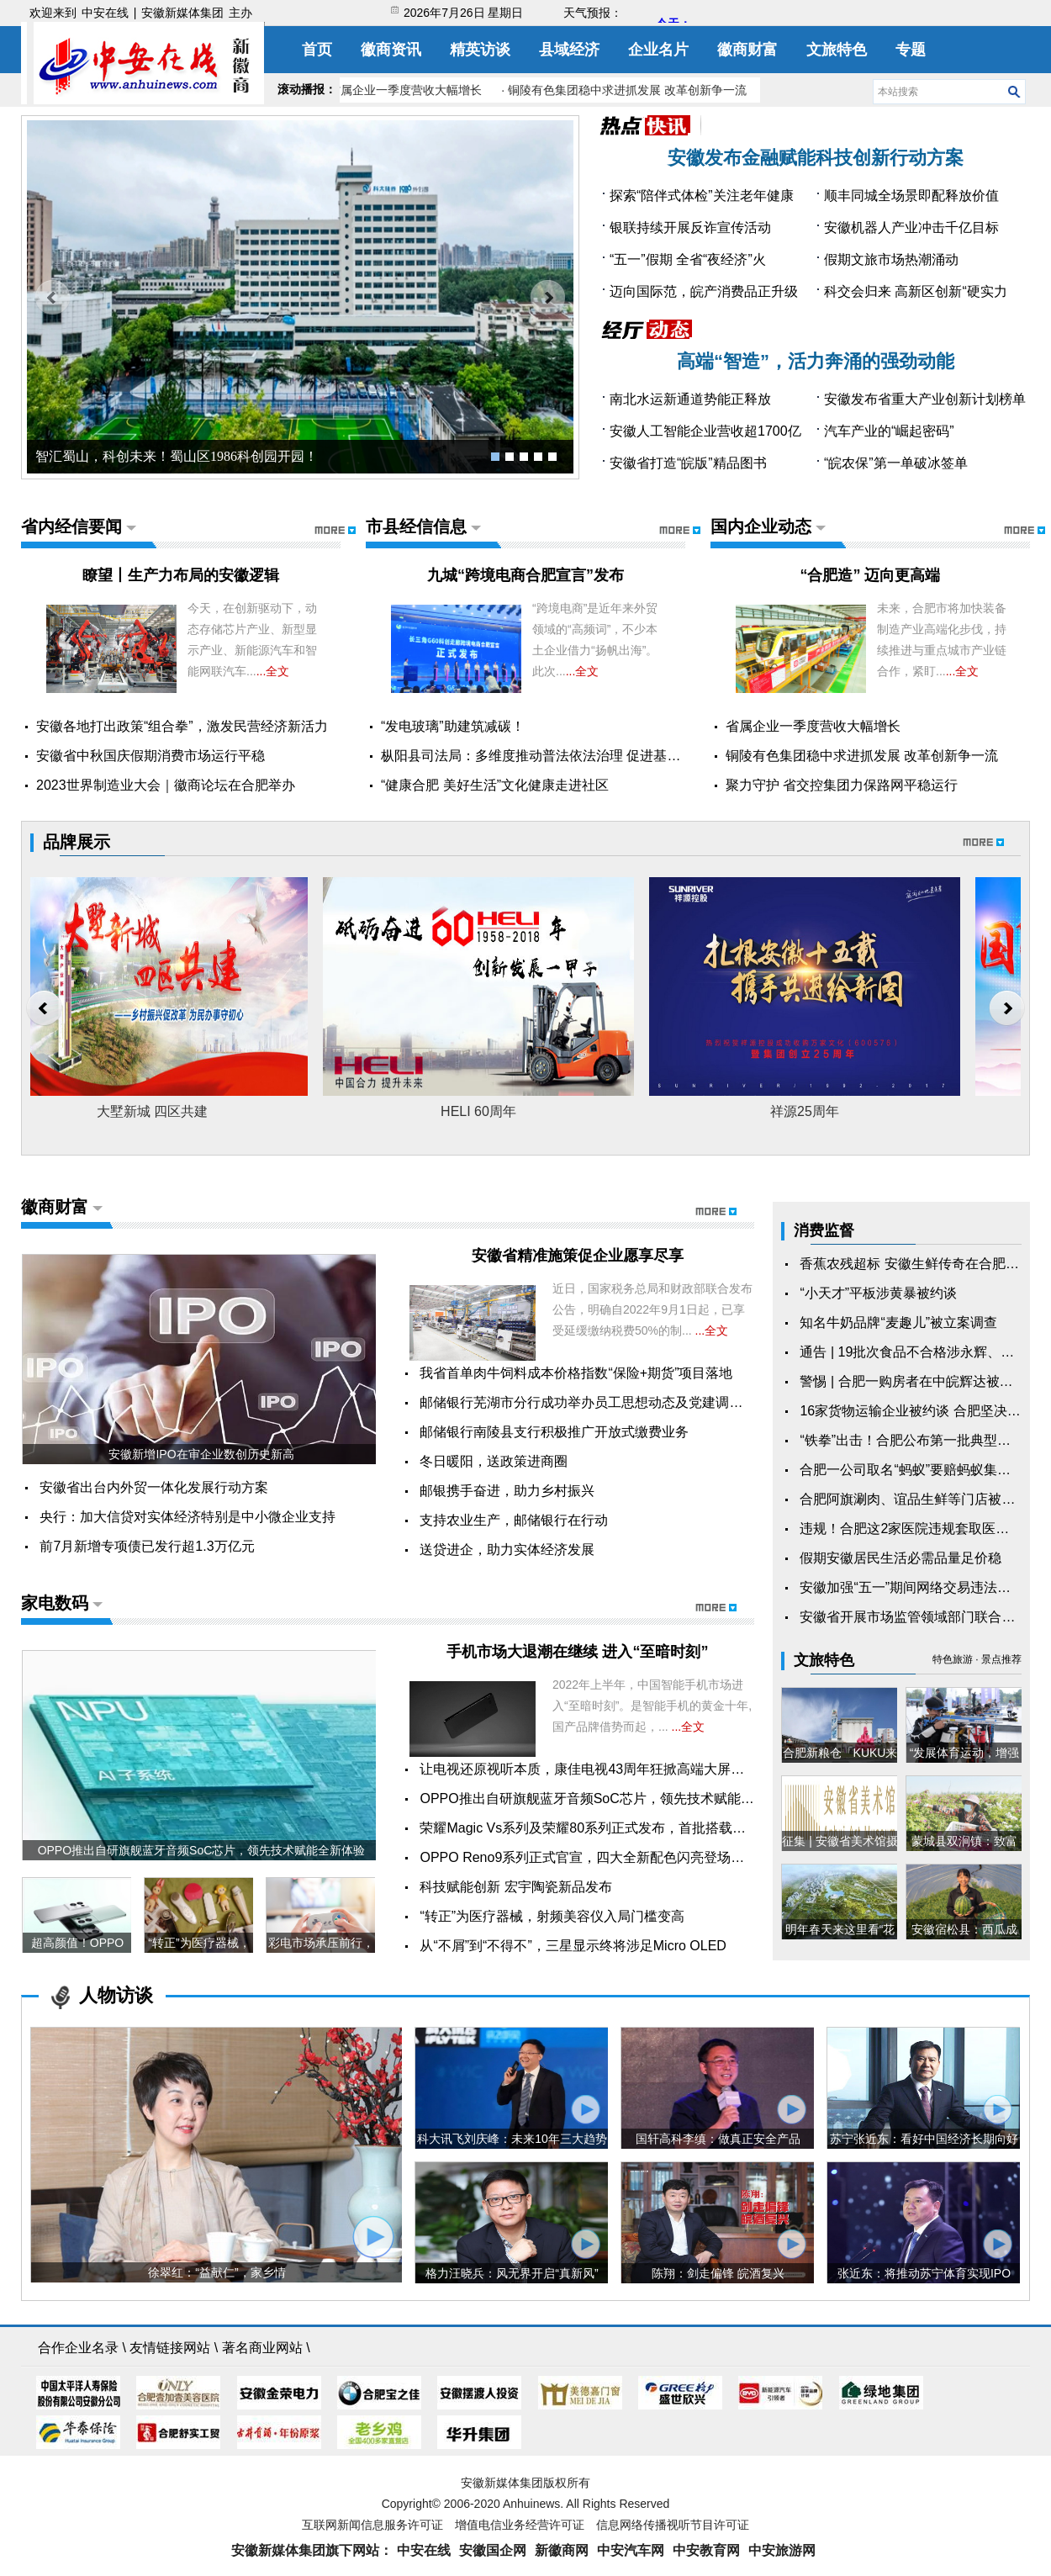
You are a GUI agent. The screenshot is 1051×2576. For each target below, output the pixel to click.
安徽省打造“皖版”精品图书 (688, 463)
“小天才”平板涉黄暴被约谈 (878, 1293)
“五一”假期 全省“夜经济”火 (688, 259)
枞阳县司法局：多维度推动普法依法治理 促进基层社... (543, 755)
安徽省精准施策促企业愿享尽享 (578, 1255)
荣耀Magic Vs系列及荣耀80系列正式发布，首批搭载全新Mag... (608, 1828)
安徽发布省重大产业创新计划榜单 (925, 399)
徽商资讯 (391, 49)
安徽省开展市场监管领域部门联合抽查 (914, 1617)
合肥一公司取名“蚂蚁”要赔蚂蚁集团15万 (919, 1470)
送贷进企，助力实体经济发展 (507, 1549)
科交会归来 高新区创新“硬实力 (915, 291)
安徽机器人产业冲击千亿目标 (911, 227)
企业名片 (658, 49)
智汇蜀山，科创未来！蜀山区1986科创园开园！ (176, 456)
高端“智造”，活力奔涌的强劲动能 (815, 361)
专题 (910, 49)
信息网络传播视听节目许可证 (672, 2524)
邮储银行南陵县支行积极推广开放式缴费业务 (554, 1432)
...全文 (273, 671)
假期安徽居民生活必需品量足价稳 (900, 1558)
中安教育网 (706, 2550)
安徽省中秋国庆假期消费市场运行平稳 (150, 755)
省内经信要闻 (71, 526)
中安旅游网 (782, 2550)
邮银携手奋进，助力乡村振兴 (507, 1491)
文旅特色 (836, 49)
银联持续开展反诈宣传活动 (690, 227)
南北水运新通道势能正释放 (690, 399)
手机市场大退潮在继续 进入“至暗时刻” (577, 1651)
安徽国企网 (492, 2550)
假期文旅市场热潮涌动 (891, 259)
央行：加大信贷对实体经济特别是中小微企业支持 (187, 1517)
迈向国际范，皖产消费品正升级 (704, 291)
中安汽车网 (630, 2550)
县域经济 (569, 49)
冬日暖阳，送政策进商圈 (494, 1461)
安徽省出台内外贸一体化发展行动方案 (154, 1487)
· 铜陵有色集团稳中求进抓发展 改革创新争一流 (627, 90)
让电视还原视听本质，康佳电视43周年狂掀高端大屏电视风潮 (602, 1769)
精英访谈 (480, 49)
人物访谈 (116, 1995)
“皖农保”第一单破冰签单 (896, 463)
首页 (317, 49)
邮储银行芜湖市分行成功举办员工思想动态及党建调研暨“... (596, 1402)
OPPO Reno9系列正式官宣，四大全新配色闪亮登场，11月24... (609, 1857)
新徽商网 (562, 2550)
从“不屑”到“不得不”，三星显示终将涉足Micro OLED (573, 1946)
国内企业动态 (760, 526)
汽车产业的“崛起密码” (889, 431)
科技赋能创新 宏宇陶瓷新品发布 (515, 1887)
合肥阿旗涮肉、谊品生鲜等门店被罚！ (914, 1499)
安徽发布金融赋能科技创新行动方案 (816, 157)
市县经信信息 (416, 526)
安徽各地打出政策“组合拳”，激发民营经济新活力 (182, 726)
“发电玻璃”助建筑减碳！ (453, 726)
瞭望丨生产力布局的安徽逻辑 (180, 575)
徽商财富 (747, 49)
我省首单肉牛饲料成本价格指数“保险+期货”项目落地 (576, 1373)
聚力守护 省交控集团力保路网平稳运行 (842, 785)
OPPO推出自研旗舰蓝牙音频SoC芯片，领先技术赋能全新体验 (607, 1798)
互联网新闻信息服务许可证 (372, 2524)
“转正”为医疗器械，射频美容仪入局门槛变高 (552, 1916)
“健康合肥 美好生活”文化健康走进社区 (495, 785)
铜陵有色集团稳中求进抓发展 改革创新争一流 (862, 755)
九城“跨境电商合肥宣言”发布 (525, 575)
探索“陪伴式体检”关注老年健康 (702, 195)
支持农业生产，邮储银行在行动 (514, 1520)
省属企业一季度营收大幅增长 (813, 726)
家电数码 (54, 1603)
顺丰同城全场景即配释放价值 (911, 195)
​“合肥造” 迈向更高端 (870, 575)
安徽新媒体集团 (182, 12)
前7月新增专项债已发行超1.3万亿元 (147, 1546)
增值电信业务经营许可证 (519, 2524)
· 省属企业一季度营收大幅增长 (405, 90)
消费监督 (824, 1230)
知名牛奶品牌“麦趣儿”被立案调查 (898, 1322)
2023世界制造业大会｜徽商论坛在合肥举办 (165, 785)
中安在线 (105, 12)
